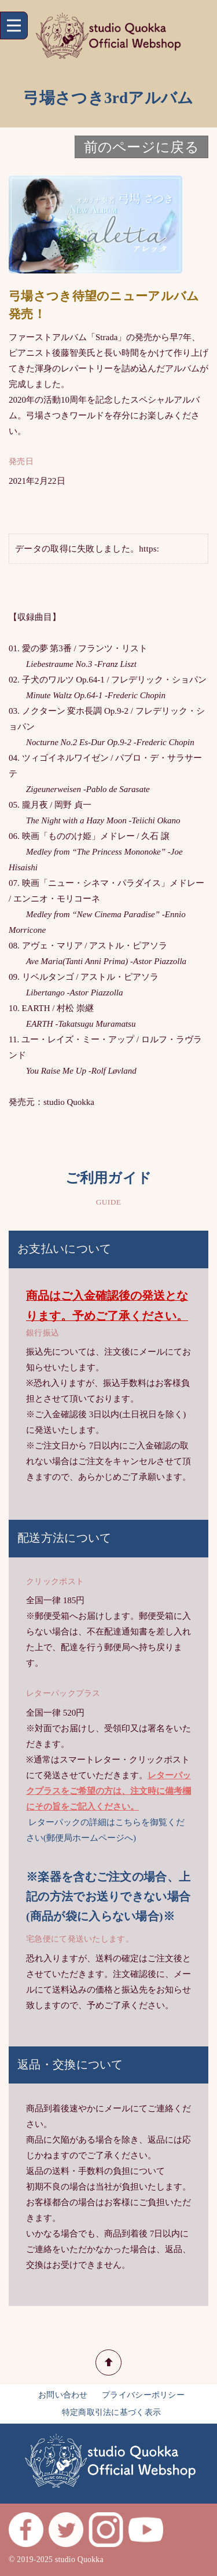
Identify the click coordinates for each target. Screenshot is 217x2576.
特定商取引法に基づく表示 (111, 2412)
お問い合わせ (63, 2395)
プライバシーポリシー (143, 2395)
